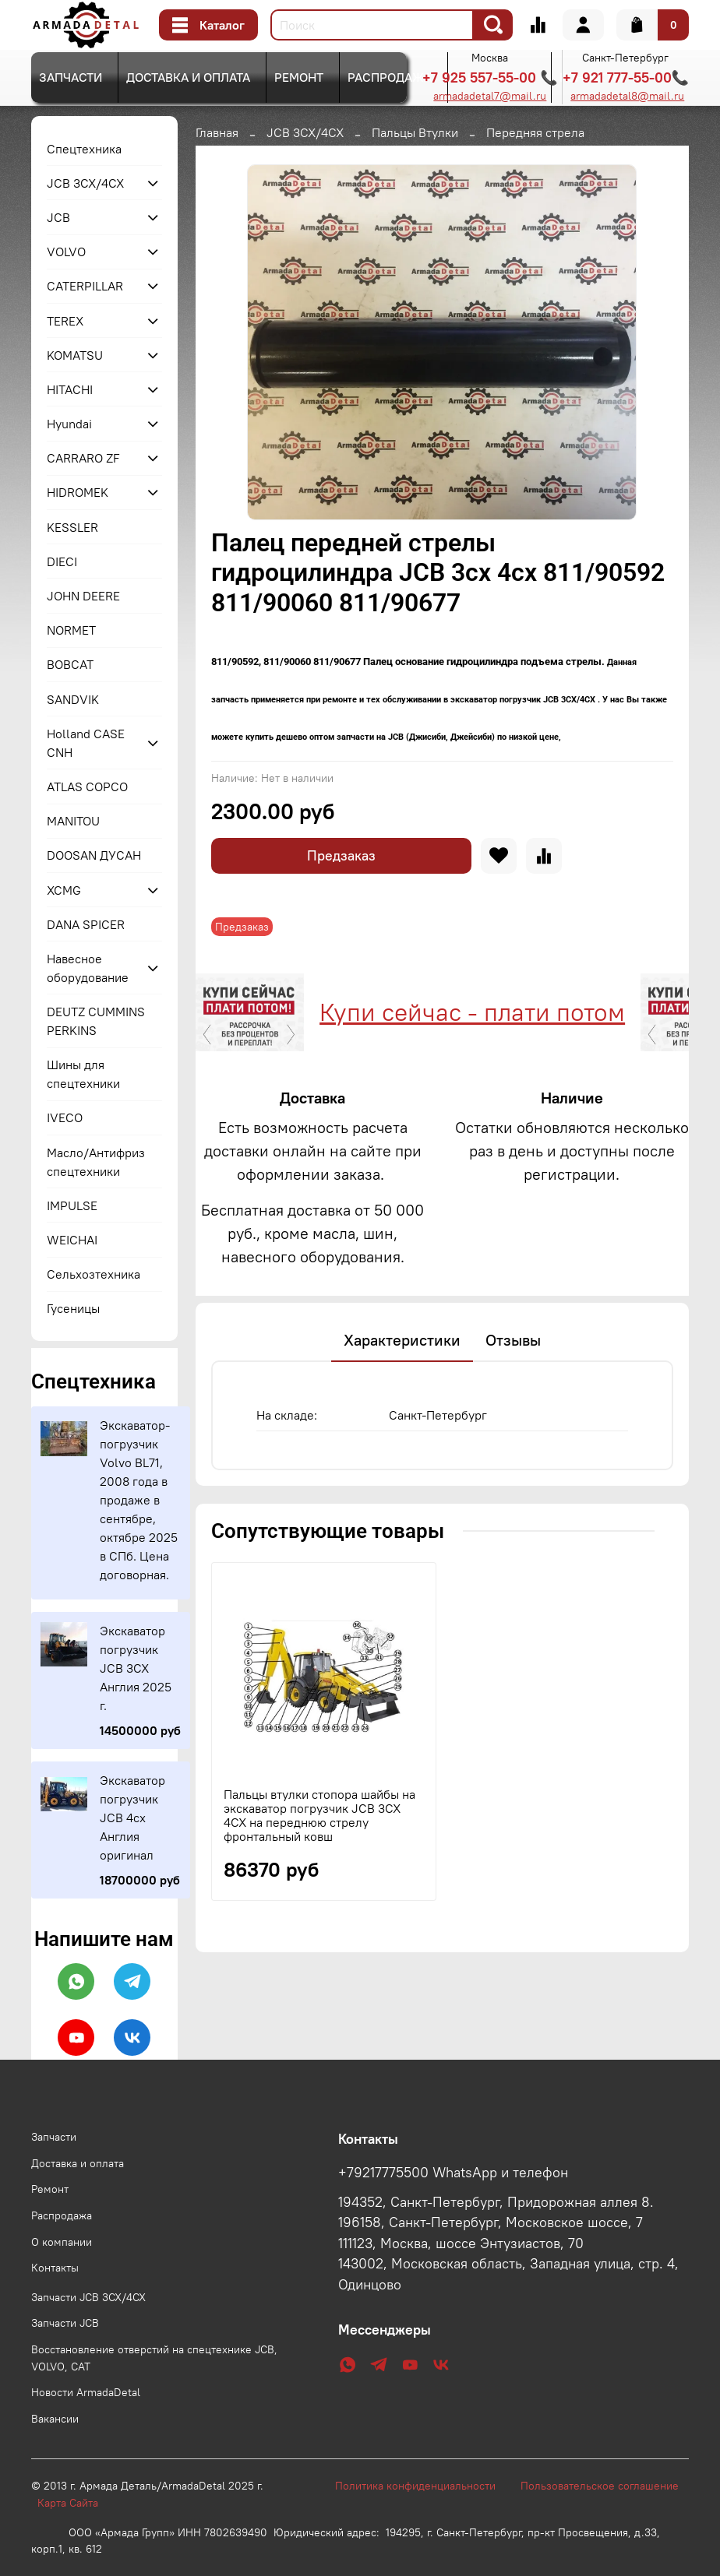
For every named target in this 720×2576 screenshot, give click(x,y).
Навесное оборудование (88, 968)
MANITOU (73, 821)
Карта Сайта (67, 2503)
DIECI (62, 561)
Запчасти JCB (65, 2323)
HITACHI (70, 389)
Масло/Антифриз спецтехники (96, 1162)
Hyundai (69, 423)
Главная (217, 132)
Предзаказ (341, 855)
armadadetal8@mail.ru (627, 96)
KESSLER (72, 527)
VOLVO (66, 251)
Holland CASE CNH (86, 743)
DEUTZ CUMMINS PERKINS (96, 1021)
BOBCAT (70, 664)
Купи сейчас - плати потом (263, 1012)
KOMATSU (75, 355)
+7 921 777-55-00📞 (626, 77)
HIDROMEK (77, 492)
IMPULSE (72, 1205)
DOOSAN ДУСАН (94, 855)
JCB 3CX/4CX (305, 132)
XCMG (64, 890)
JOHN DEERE (83, 596)
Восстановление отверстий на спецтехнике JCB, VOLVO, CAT (154, 2358)
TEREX (65, 321)
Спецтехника (84, 149)
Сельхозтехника (93, 1274)
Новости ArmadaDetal (85, 2392)
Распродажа (390, 77)
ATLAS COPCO (87, 786)
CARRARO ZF (83, 458)
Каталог (208, 25)
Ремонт (298, 77)
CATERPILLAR (85, 286)
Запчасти (70, 77)
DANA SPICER (86, 924)
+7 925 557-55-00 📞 (489, 77)
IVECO (65, 1117)
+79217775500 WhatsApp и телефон (453, 2172)
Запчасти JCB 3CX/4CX (88, 2297)
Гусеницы (73, 1308)
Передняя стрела (535, 132)
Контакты (55, 2268)
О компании (61, 2242)
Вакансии (55, 2419)
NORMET (71, 630)
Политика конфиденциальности (423, 2486)
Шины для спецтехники (83, 1074)
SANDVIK (73, 699)
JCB (58, 217)
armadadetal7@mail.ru (489, 96)
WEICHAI (72, 1240)
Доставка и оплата (188, 77)
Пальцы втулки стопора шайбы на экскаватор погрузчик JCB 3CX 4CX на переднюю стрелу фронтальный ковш (319, 1888)
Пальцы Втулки (415, 132)
